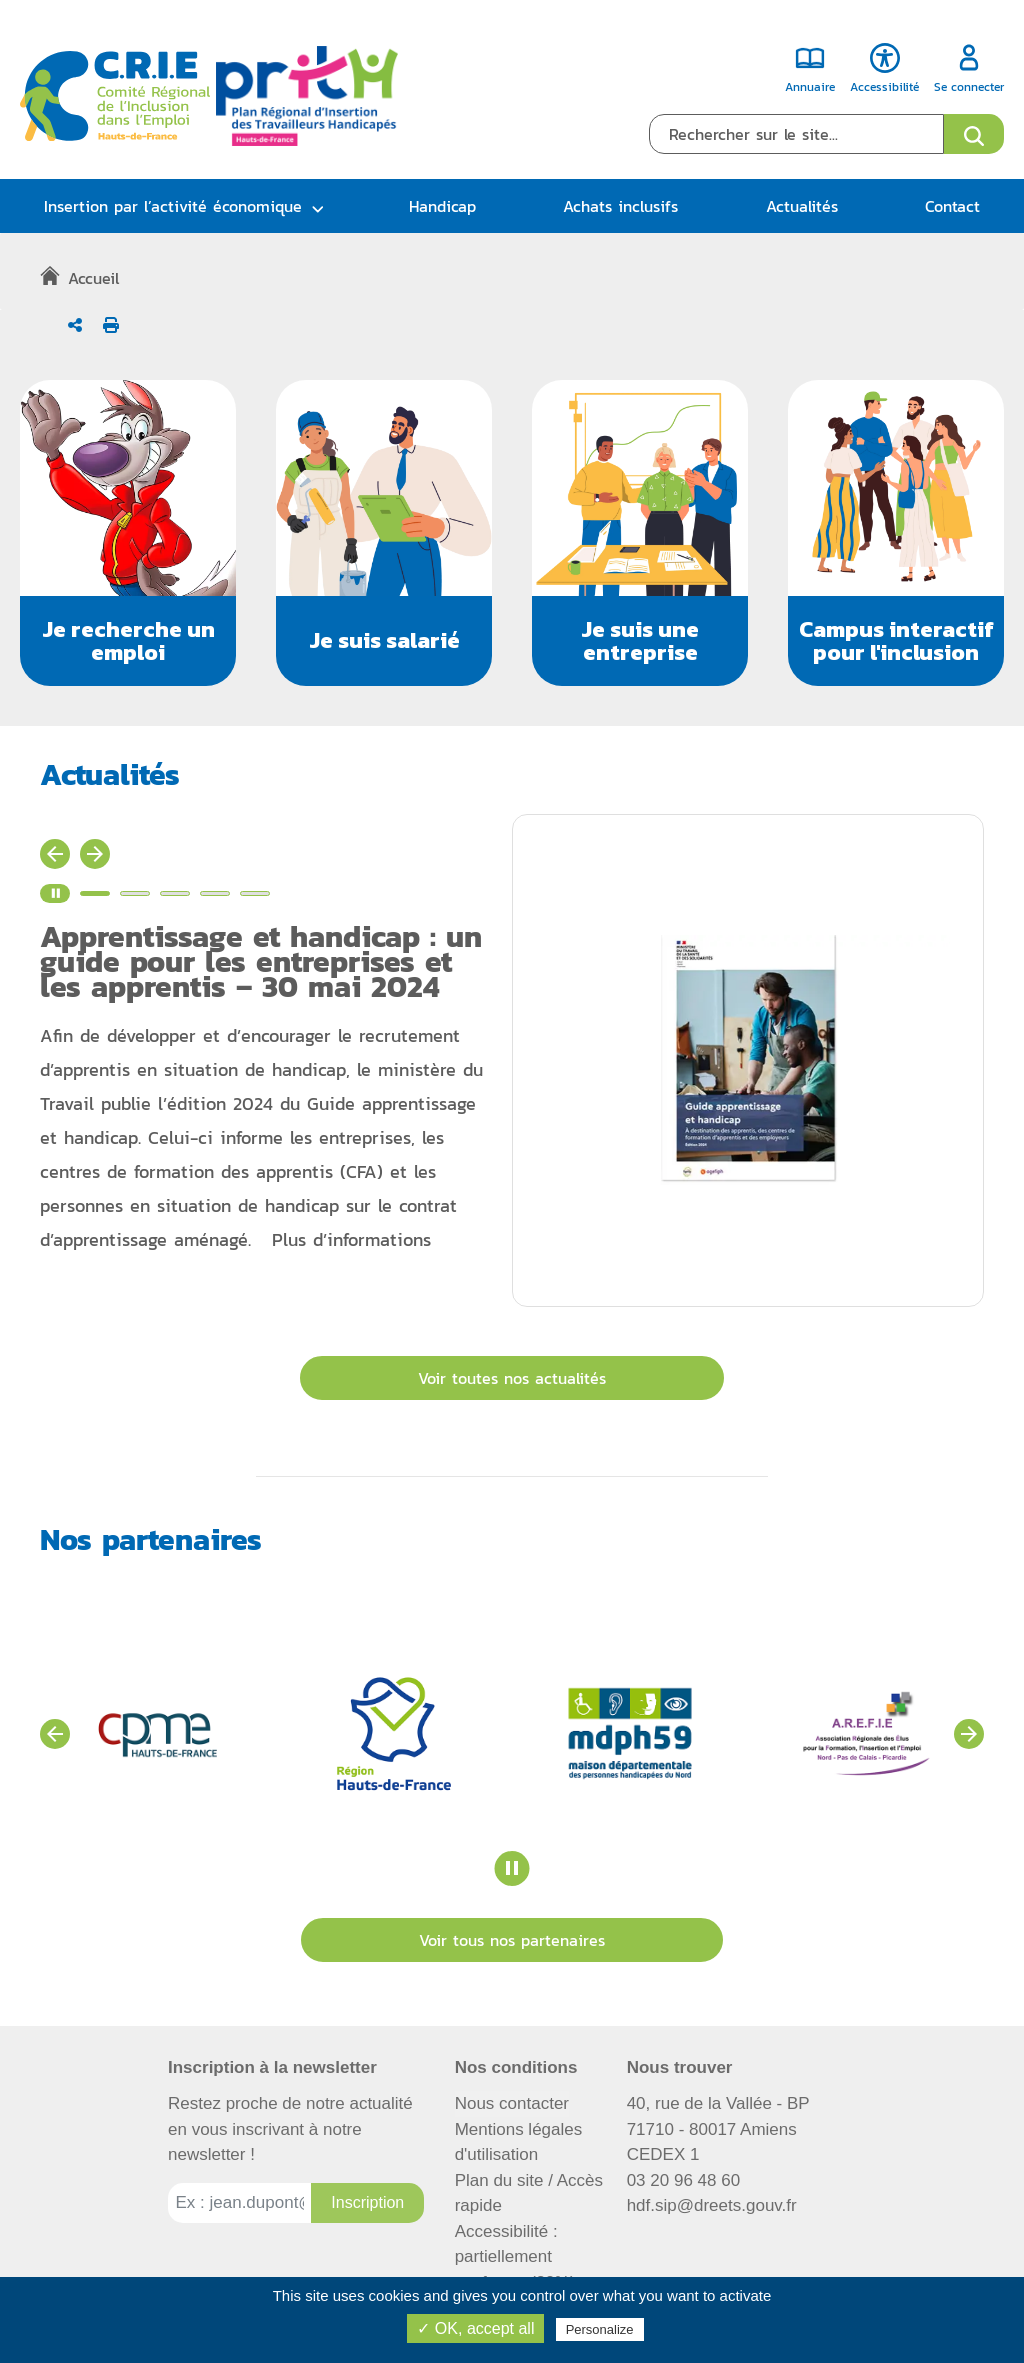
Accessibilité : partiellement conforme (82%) (515, 2257)
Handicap (442, 206)
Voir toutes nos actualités (512, 1378)
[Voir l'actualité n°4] (215, 893)
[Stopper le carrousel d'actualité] (55, 893)
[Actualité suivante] (95, 854)
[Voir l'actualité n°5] (255, 893)
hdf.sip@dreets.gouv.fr (712, 2205)
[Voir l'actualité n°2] (135, 893)
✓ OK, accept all (475, 2328)
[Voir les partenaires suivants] (969, 1734)
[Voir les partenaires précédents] (55, 1734)
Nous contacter (512, 2103)
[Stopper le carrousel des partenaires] (512, 1868)
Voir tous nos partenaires (512, 1940)
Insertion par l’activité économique (173, 206)
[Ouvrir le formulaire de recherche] (974, 134)
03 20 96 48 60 (683, 2180)
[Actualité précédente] (55, 854)
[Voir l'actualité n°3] (175, 893)
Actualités (802, 206)
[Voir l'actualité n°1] (95, 893)
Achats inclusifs (620, 206)
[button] (128, 533)
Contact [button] (952, 206)
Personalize (600, 2329)
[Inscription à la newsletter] (367, 2203)
